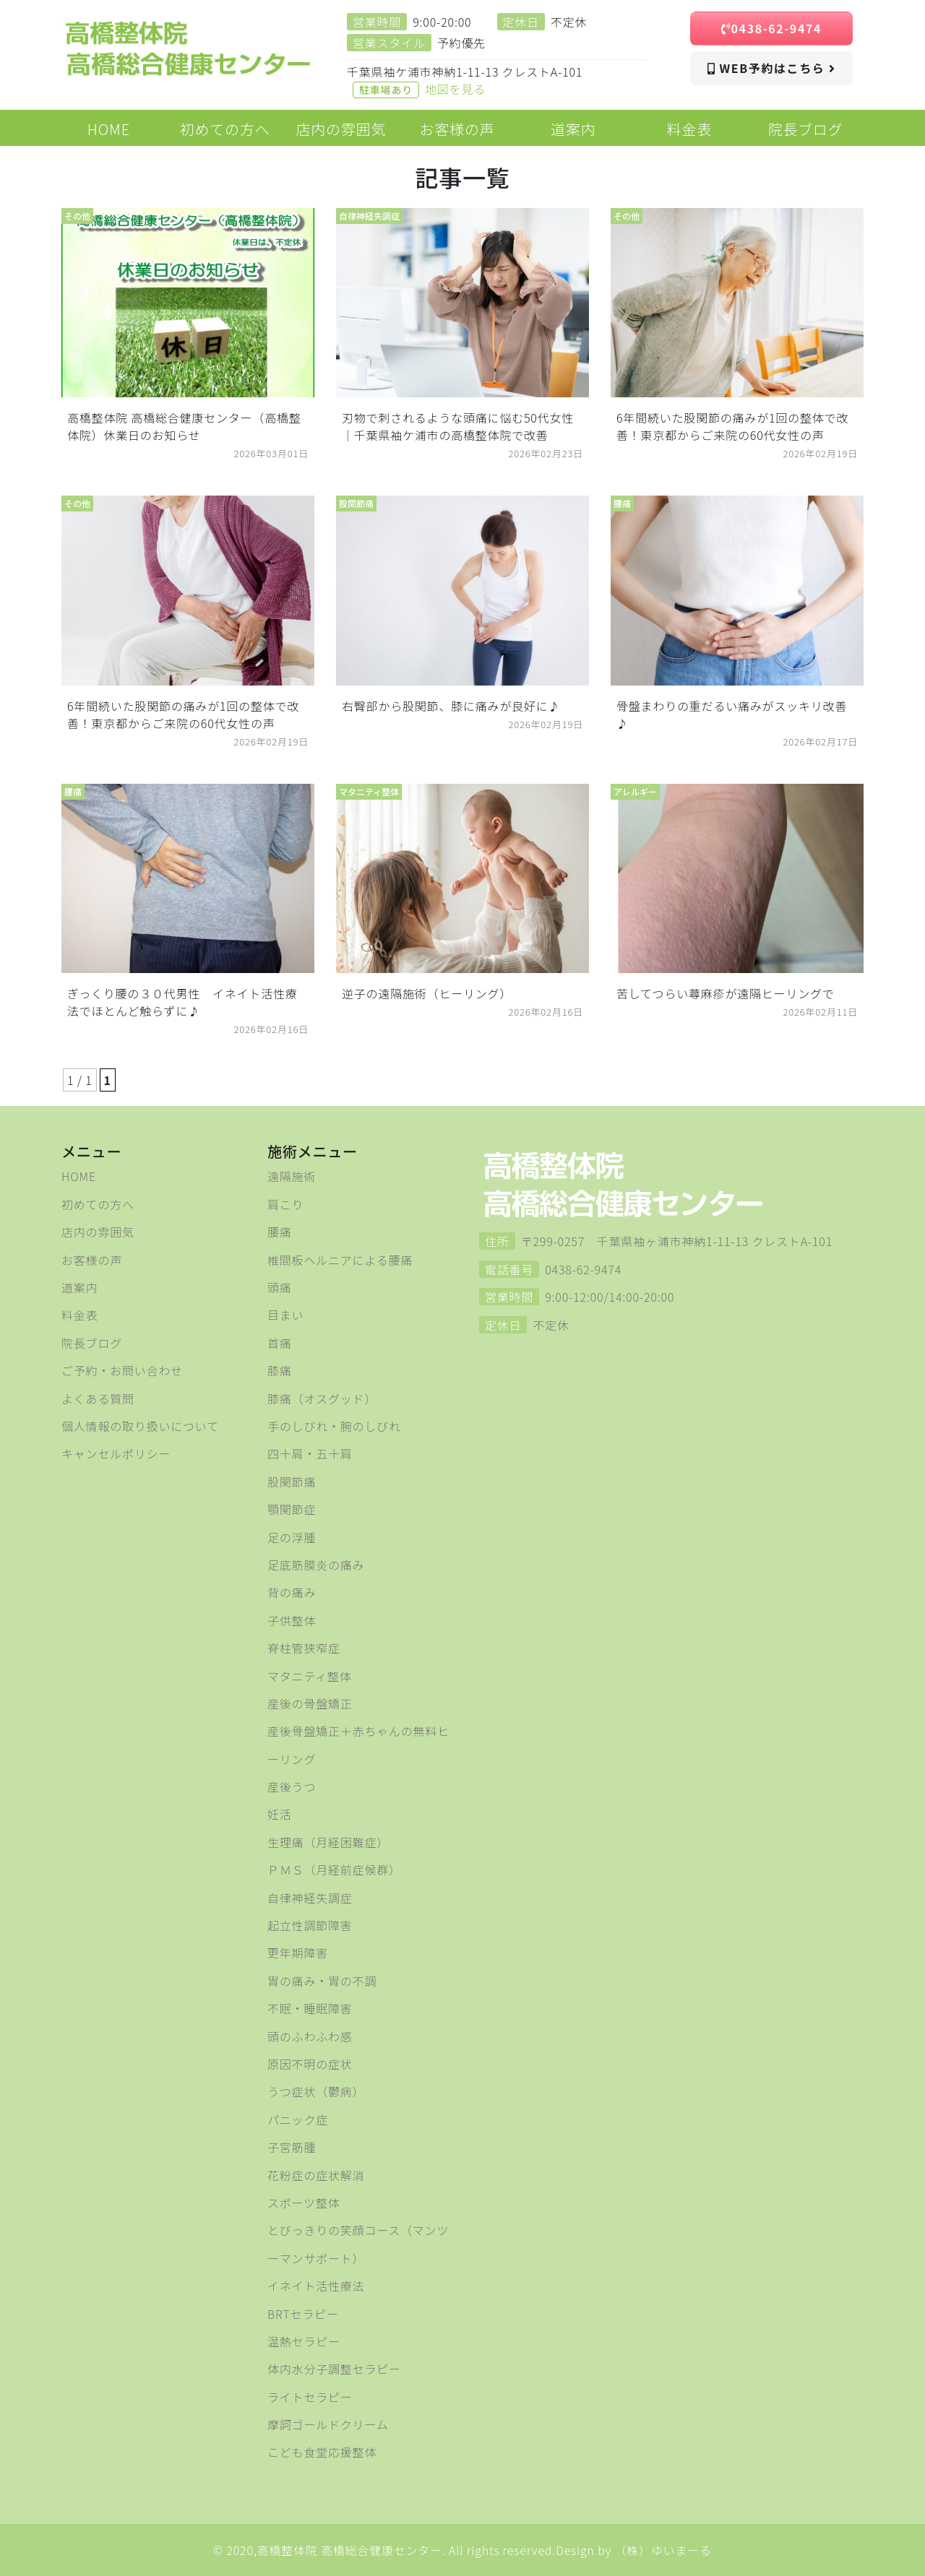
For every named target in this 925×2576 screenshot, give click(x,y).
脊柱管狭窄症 (303, 1647)
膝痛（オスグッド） (322, 1398)
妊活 (279, 1814)
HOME (78, 1176)
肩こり (285, 1204)
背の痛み (291, 1592)
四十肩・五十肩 (310, 1453)
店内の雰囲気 (97, 1231)
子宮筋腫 (291, 2147)
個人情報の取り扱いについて (140, 1426)
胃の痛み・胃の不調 (322, 1980)
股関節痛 (291, 1481)
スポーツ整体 (303, 2202)
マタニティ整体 (309, 1676)
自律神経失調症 (310, 1897)
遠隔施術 (291, 1176)
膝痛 (279, 1370)
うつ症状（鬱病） (315, 2091)
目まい (285, 1314)
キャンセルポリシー (116, 1453)
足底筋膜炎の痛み (315, 1564)
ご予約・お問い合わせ (122, 1370)
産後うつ (291, 1786)
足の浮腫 (291, 1537)
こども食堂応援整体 (322, 2451)
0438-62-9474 (771, 28)
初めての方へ (97, 1204)
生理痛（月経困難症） (328, 1842)
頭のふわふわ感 (310, 2036)
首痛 (279, 1343)
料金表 (79, 1314)
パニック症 (297, 2119)
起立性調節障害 (310, 1925)
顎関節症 (291, 1509)
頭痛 (279, 1287)
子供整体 (291, 1620)
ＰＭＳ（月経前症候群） (334, 1869)
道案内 (79, 1287)
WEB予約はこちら (771, 68)
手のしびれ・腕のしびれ (334, 1426)
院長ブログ (91, 1343)
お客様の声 (91, 1259)
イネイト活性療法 (315, 2285)
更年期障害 (297, 1952)
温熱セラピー (303, 2341)
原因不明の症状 (310, 2064)
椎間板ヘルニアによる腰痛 (340, 1259)
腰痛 (279, 1231)
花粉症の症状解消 (315, 2175)
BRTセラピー (303, 2313)
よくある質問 (97, 1398)
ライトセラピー (310, 2397)
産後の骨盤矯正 (310, 1703)
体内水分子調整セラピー (334, 2368)
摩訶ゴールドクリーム (328, 2424)
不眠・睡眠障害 (310, 2008)
